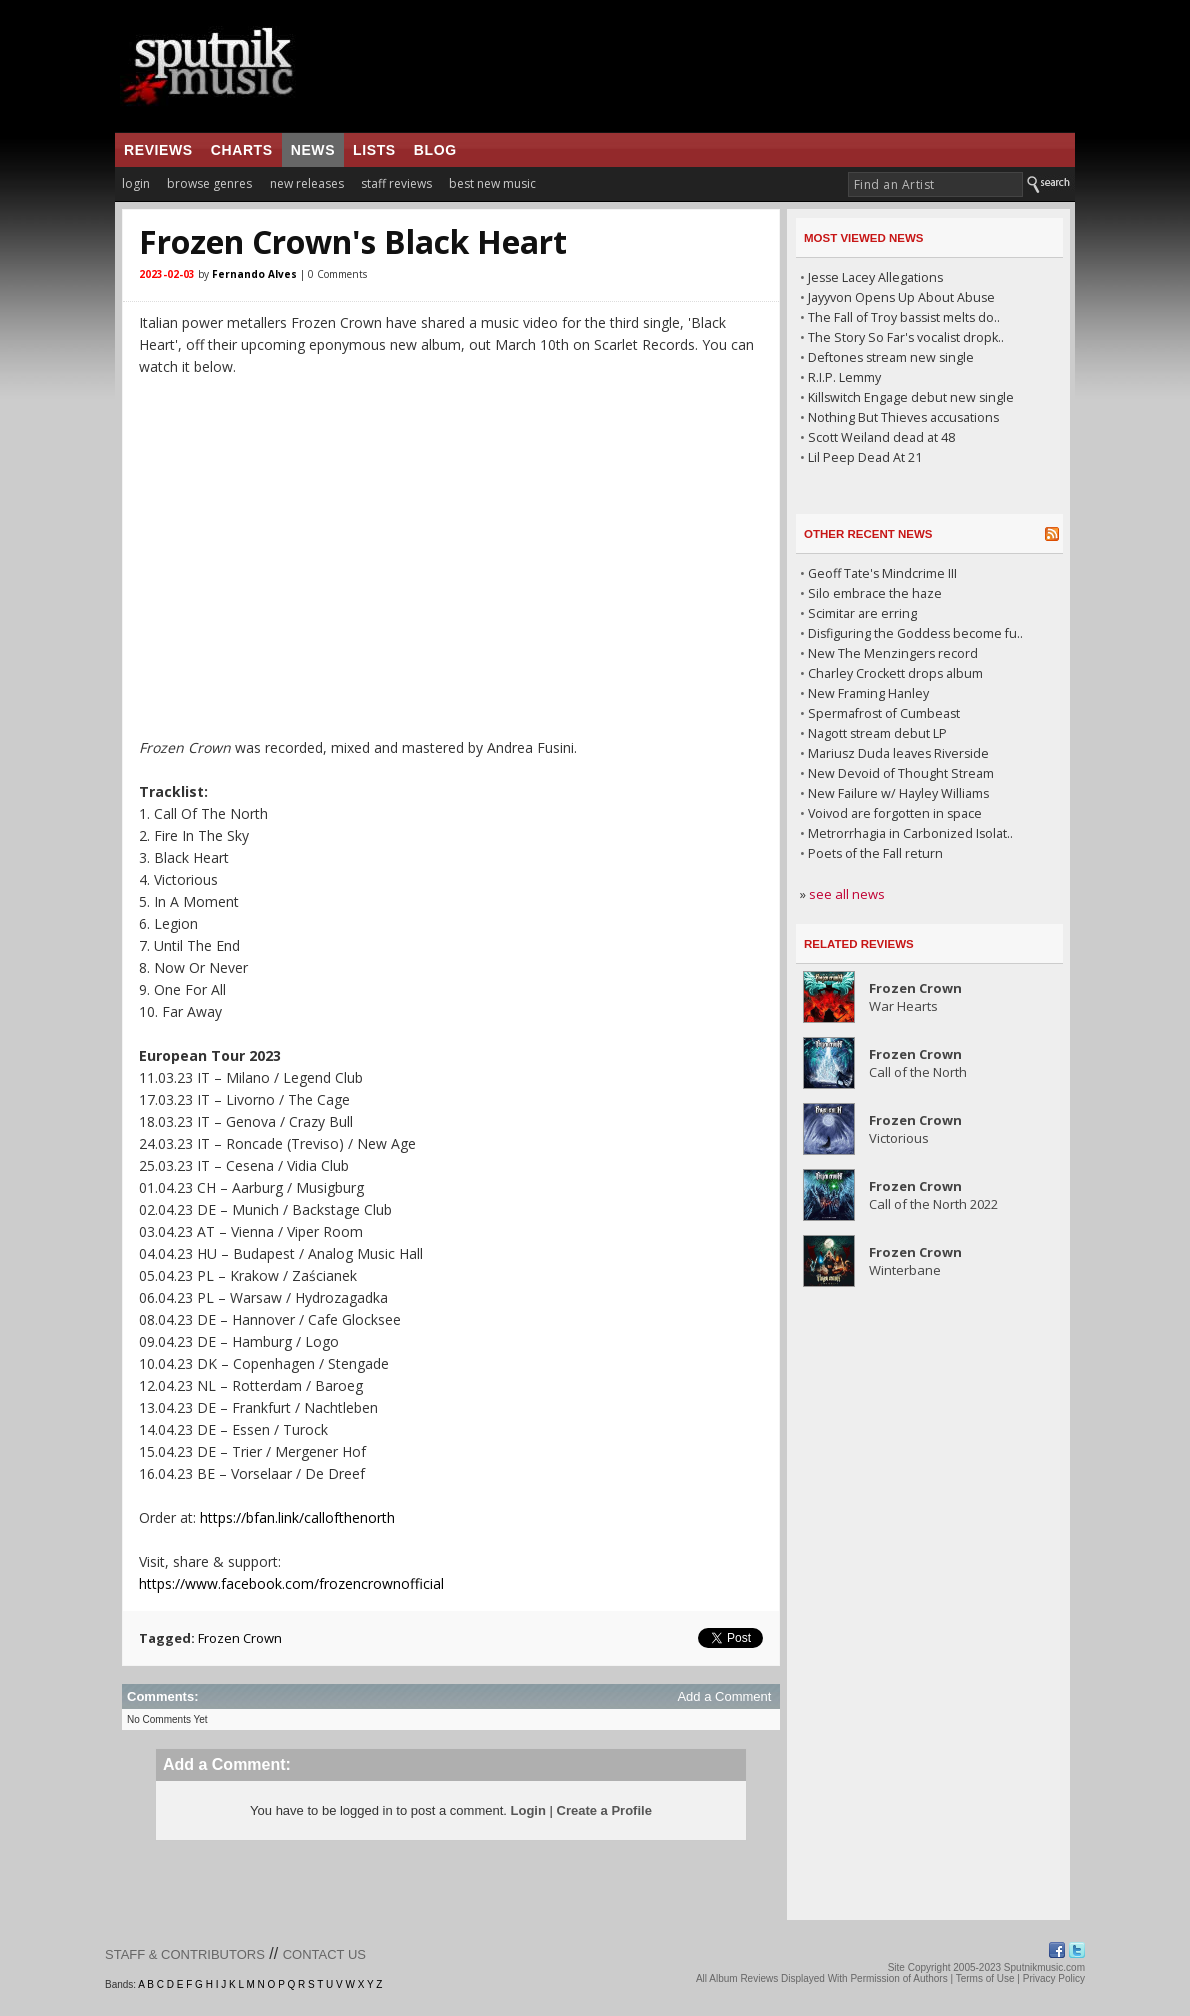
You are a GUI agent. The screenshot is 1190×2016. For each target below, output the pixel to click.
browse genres (209, 183)
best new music (492, 183)
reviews (158, 150)
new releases (307, 183)
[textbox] (935, 184)
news (313, 150)
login (136, 183)
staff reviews (396, 183)
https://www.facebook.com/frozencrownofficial (291, 1583)
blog (435, 150)
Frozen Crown (240, 1638)
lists (374, 150)
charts (242, 150)
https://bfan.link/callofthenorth (297, 1517)
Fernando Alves (254, 274)
